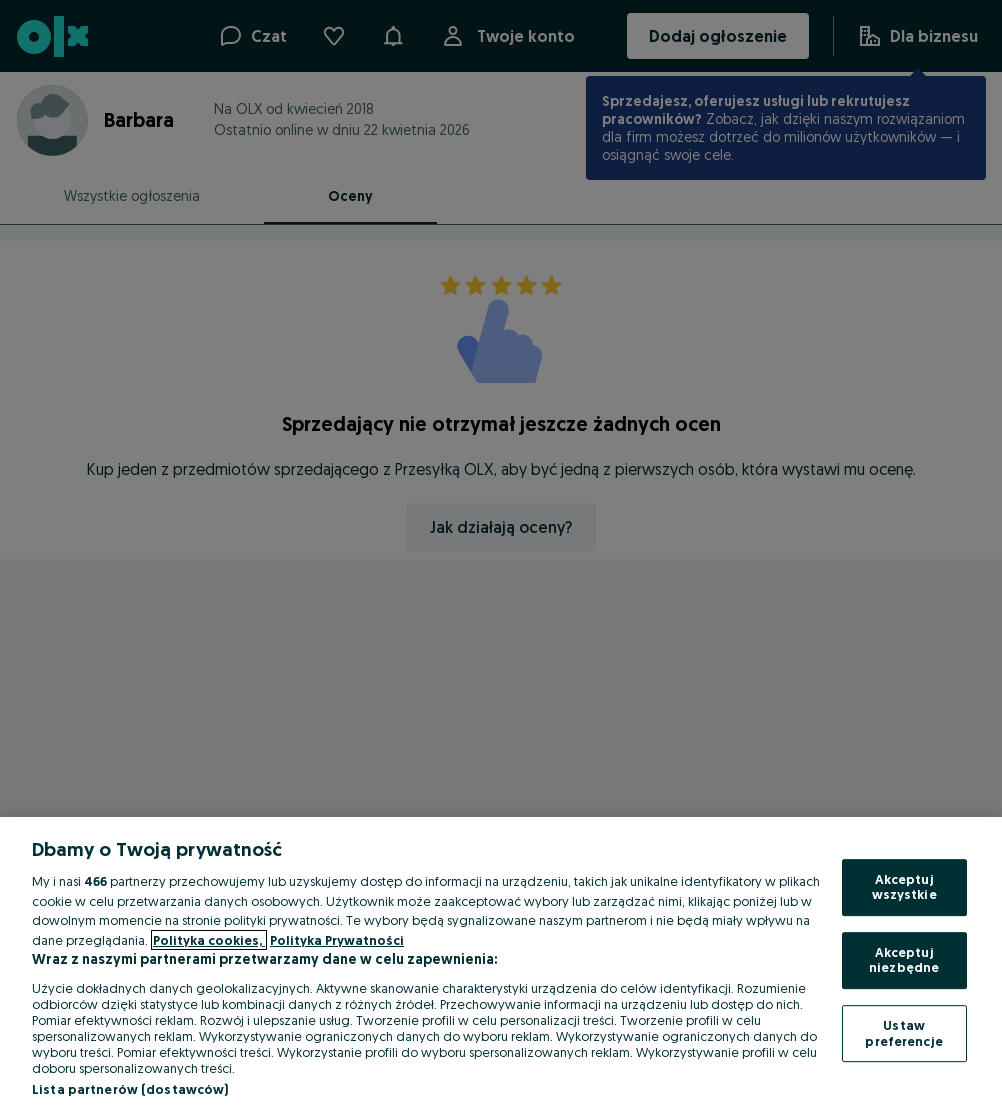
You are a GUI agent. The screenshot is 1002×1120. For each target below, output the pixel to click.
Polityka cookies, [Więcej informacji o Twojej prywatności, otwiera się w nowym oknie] (209, 940)
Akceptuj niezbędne (904, 960)
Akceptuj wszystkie (904, 887)
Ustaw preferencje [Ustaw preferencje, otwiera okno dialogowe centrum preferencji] (903, 1033)
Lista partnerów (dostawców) (130, 1089)
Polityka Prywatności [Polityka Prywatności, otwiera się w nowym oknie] (337, 940)
